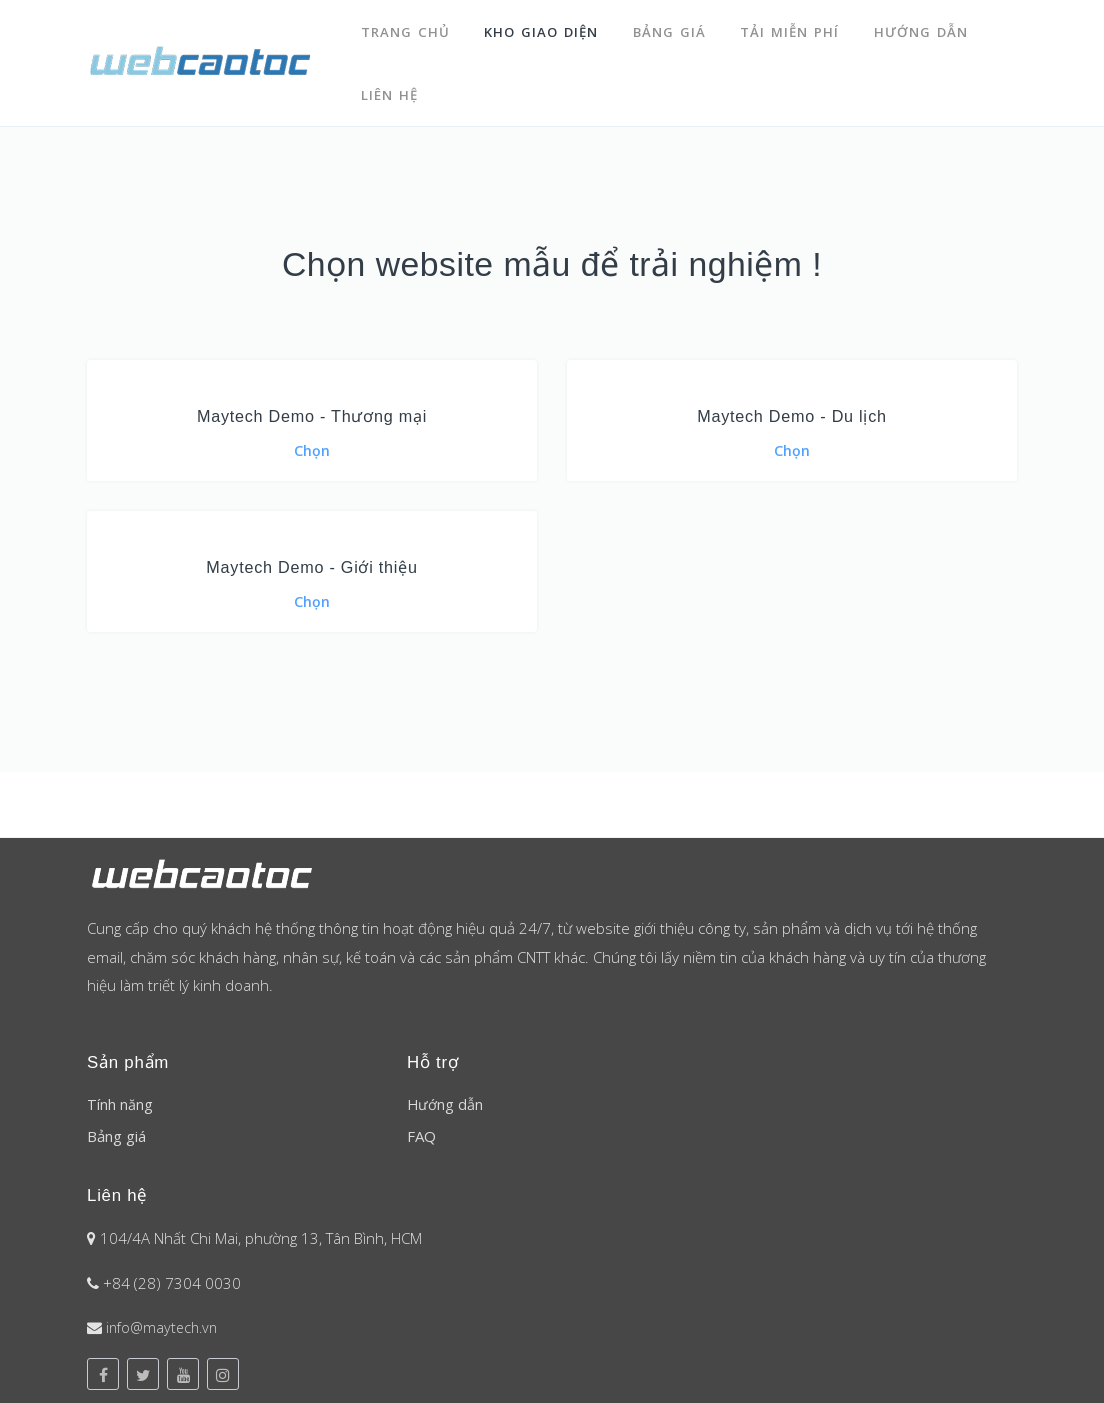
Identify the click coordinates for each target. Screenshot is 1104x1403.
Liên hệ (390, 84)
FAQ (421, 1126)
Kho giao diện (543, 28)
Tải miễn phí (794, 28)
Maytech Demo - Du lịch (792, 402)
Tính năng (120, 1094)
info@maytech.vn (165, 1317)
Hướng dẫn (926, 28)
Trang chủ (406, 28)
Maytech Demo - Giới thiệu (312, 554)
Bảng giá (672, 28)
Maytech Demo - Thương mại (312, 402)
